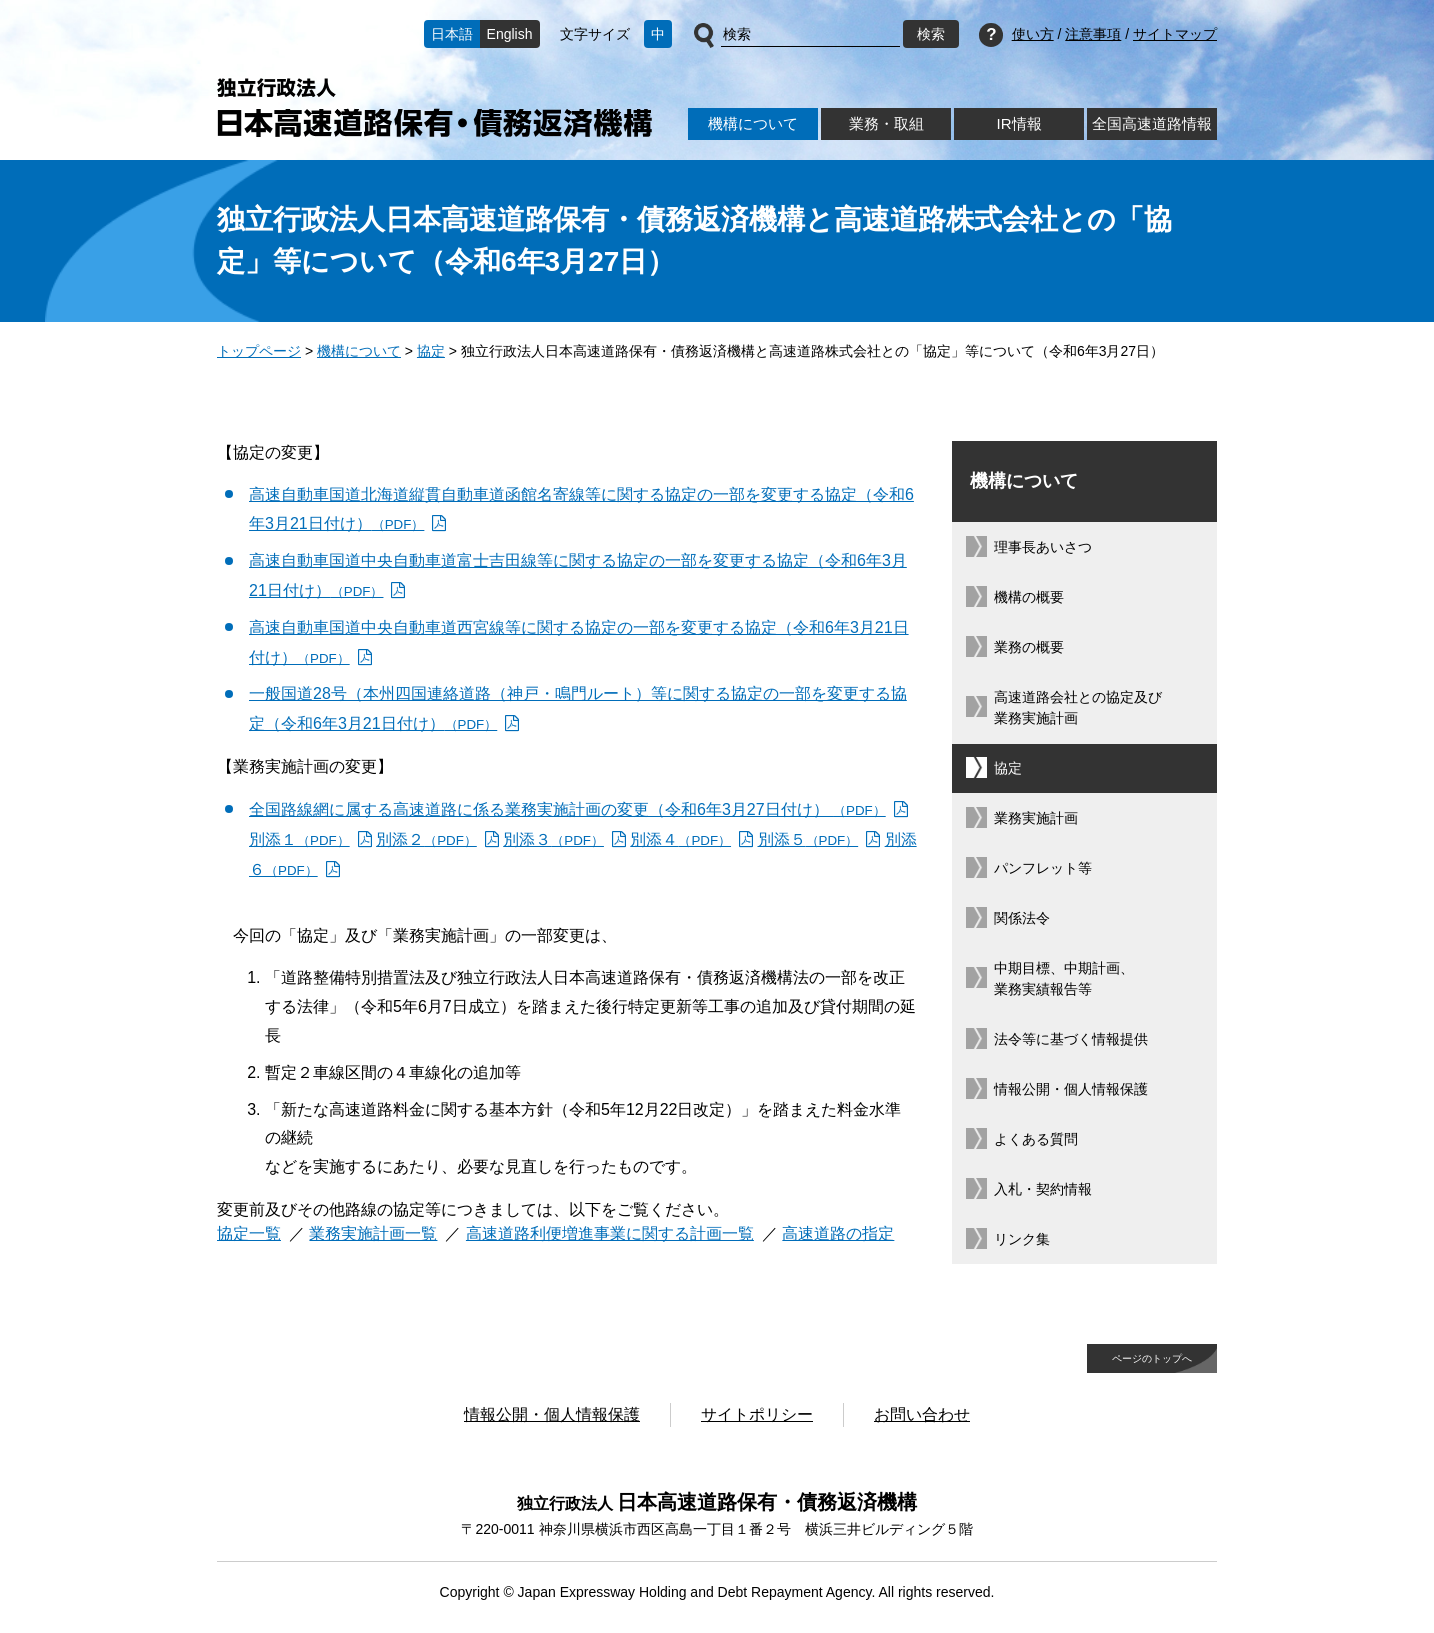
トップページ (259, 351)
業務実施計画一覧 (373, 1233)
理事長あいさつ (1043, 547)
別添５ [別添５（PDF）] (808, 839)
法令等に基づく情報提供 (1071, 1039)
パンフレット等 (1043, 868)
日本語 (452, 34)
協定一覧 (249, 1233)
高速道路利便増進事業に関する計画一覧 (610, 1233)
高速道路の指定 (838, 1233)
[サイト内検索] (810, 35)
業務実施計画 (1036, 818)
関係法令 (1022, 918)
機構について (753, 123)
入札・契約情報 (1043, 1189)
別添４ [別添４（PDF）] (680, 839)
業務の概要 (1029, 647)
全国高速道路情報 (1152, 123)
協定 (431, 351)
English (510, 34)
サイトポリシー (757, 1414)
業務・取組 (886, 123)
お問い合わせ (922, 1414)
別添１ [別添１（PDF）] (299, 839)
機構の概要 (1029, 597)
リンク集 (1022, 1239)
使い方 (1033, 34)
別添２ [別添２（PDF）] (426, 839)
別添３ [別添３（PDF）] (553, 839)
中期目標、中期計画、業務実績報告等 (1064, 978)
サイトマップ (1175, 34)
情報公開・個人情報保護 (1071, 1089)
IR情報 (1018, 123)
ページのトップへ (1152, 1358)
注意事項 (1093, 34)
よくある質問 (1036, 1139)
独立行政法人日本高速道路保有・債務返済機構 (434, 107)
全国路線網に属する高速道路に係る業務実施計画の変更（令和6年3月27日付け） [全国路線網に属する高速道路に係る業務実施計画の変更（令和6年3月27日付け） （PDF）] (567, 809)
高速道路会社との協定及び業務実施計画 (1078, 707)
